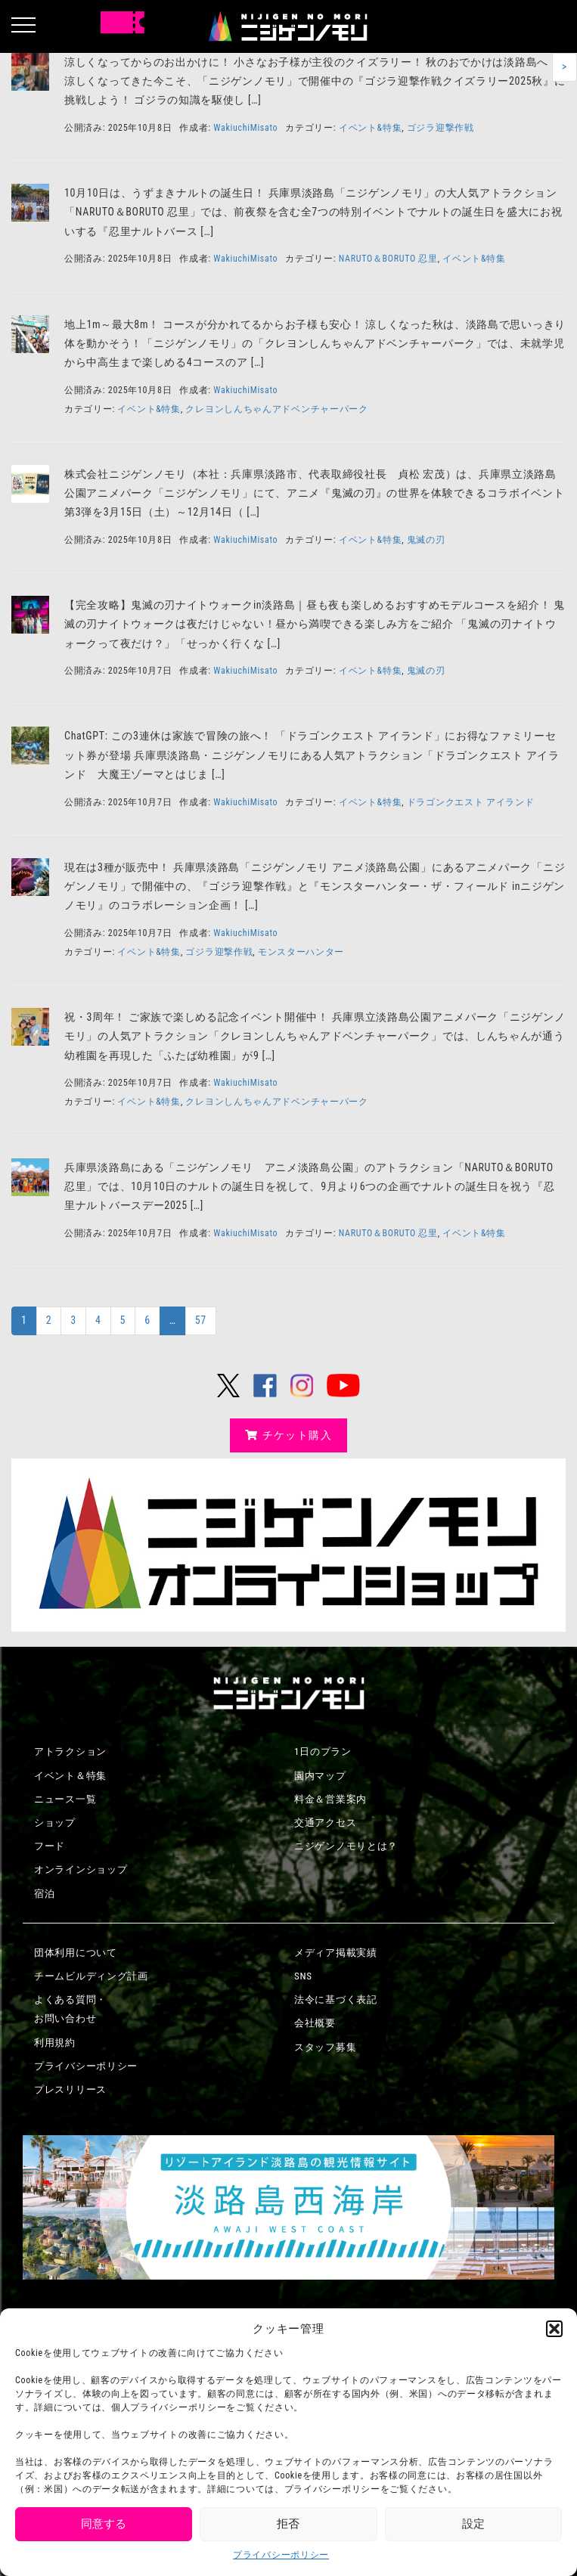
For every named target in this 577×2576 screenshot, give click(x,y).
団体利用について (75, 1952)
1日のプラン (323, 1751)
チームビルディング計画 (91, 1976)
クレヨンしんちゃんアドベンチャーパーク (276, 409)
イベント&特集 (370, 127)
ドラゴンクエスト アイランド (471, 802)
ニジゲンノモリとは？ (346, 1846)
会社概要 (315, 2023)
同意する (103, 2524)
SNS (303, 1976)
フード (49, 1846)
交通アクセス (325, 1822)
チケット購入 (288, 1435)
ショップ (55, 1822)
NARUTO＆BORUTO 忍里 (388, 258)
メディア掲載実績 (335, 1952)
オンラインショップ (80, 1869)
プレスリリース (70, 2089)
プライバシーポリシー (281, 2555)
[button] (554, 2328)
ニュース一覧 (65, 1799)
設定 (473, 2524)
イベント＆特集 (70, 1775)
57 (200, 1320)
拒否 (288, 2524)
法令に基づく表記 (335, 1999)
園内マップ (320, 1775)
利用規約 (55, 2042)
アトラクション (70, 1751)
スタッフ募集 (325, 2047)
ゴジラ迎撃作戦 (440, 127)
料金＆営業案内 (330, 1799)
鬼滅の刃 (426, 540)
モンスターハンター (301, 952)
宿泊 (44, 1893)
